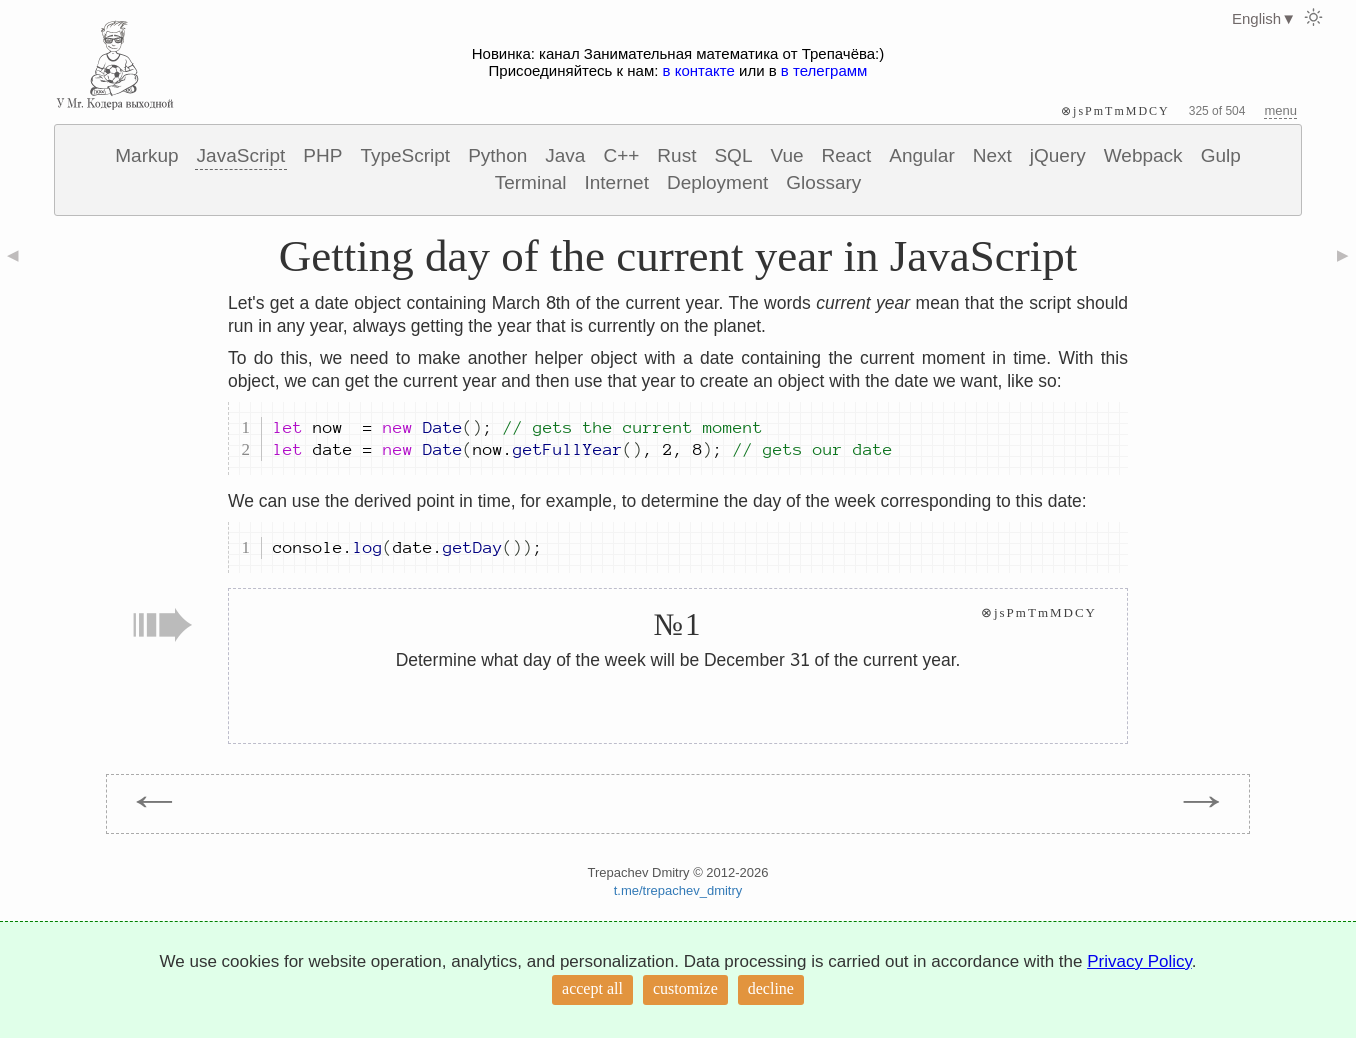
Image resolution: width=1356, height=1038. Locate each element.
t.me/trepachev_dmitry (678, 890)
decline (771, 988)
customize (685, 988)
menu (1280, 110)
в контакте (699, 70)
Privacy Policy (1139, 961)
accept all (592, 988)
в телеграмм (824, 70)
